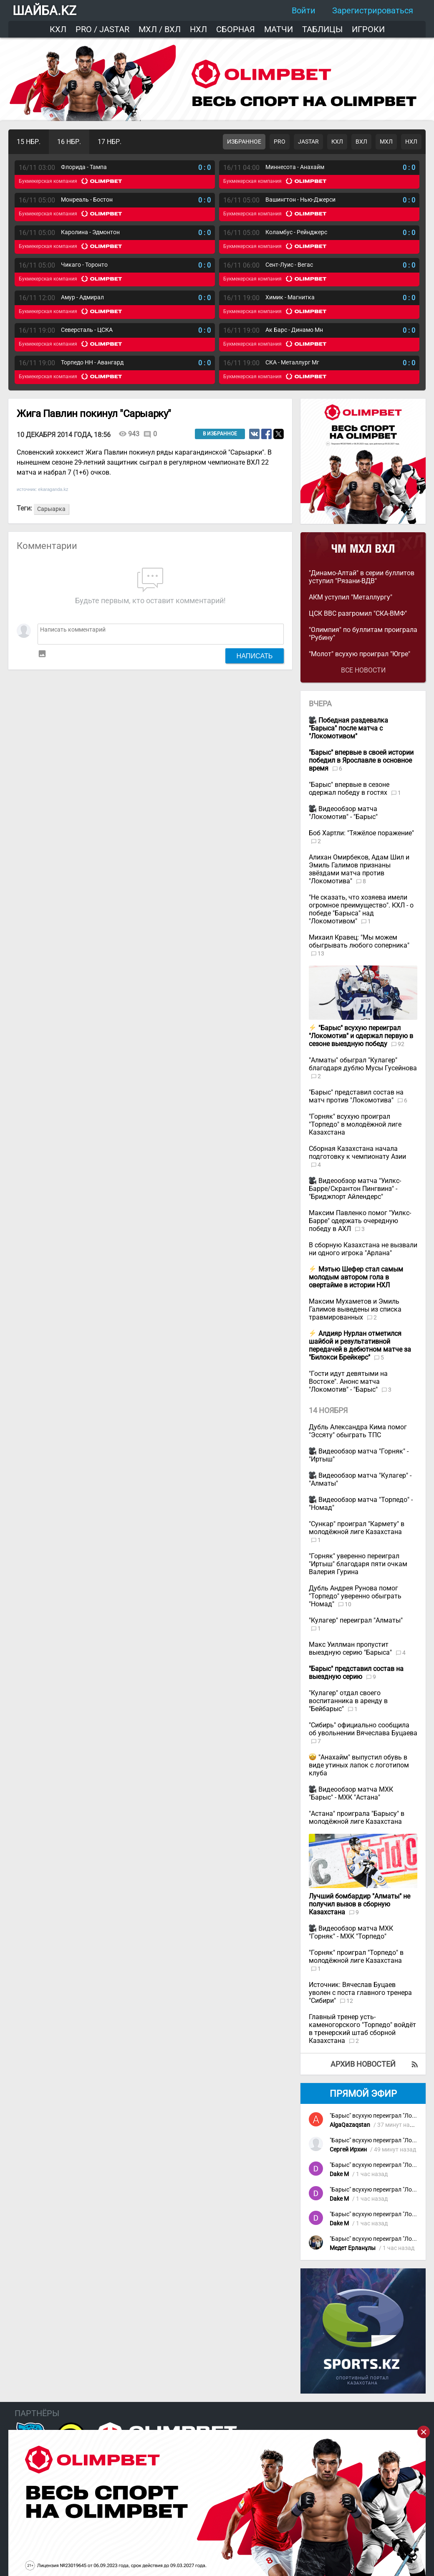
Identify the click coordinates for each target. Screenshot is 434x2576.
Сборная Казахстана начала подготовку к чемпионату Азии (357, 1152)
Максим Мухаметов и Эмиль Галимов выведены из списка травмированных (355, 1309)
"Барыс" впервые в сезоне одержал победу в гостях (349, 788)
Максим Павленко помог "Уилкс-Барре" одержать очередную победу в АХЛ (360, 1221)
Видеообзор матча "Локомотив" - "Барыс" (343, 813)
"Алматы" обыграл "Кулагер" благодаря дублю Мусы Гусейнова (363, 1064)
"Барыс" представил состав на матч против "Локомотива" (356, 1096)
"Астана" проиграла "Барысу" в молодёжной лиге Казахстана (356, 1817)
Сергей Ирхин (348, 2149)
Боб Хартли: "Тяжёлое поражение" (361, 833)
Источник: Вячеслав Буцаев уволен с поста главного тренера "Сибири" (360, 1993)
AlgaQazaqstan (350, 2125)
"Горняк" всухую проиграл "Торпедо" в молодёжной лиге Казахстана (355, 1124)
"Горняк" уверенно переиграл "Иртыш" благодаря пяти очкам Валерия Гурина (358, 1564)
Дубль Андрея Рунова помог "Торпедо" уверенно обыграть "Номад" (355, 1596)
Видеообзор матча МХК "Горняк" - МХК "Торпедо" (351, 1932)
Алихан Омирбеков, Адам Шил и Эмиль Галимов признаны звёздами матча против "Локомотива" (359, 869)
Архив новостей (363, 2064)
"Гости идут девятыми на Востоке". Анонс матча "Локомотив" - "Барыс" (348, 1381)
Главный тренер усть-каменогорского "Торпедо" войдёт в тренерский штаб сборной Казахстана (362, 2029)
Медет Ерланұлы (353, 2248)
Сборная (235, 29)
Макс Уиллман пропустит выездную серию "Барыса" (351, 1648)
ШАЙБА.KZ (44, 10)
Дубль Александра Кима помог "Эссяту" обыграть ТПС (358, 1431)
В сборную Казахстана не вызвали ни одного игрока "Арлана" (363, 1249)
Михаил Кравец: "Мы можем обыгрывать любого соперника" (359, 941)
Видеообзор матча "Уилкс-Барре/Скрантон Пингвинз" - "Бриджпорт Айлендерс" (355, 1189)
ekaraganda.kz (53, 489)
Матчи (278, 29)
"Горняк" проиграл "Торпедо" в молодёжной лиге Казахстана (356, 1956)
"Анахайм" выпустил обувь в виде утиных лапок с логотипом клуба (359, 1765)
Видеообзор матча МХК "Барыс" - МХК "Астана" (351, 1793)
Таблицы (322, 29)
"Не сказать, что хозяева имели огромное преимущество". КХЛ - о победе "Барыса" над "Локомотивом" (361, 909)
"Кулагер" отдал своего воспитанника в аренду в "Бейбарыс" (348, 1701)
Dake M (339, 2174)
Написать (255, 656)
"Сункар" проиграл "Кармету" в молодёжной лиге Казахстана (356, 1528)
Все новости (363, 670)
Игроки (368, 29)
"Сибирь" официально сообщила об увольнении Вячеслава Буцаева (363, 1729)
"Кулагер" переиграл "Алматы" (356, 1620)
